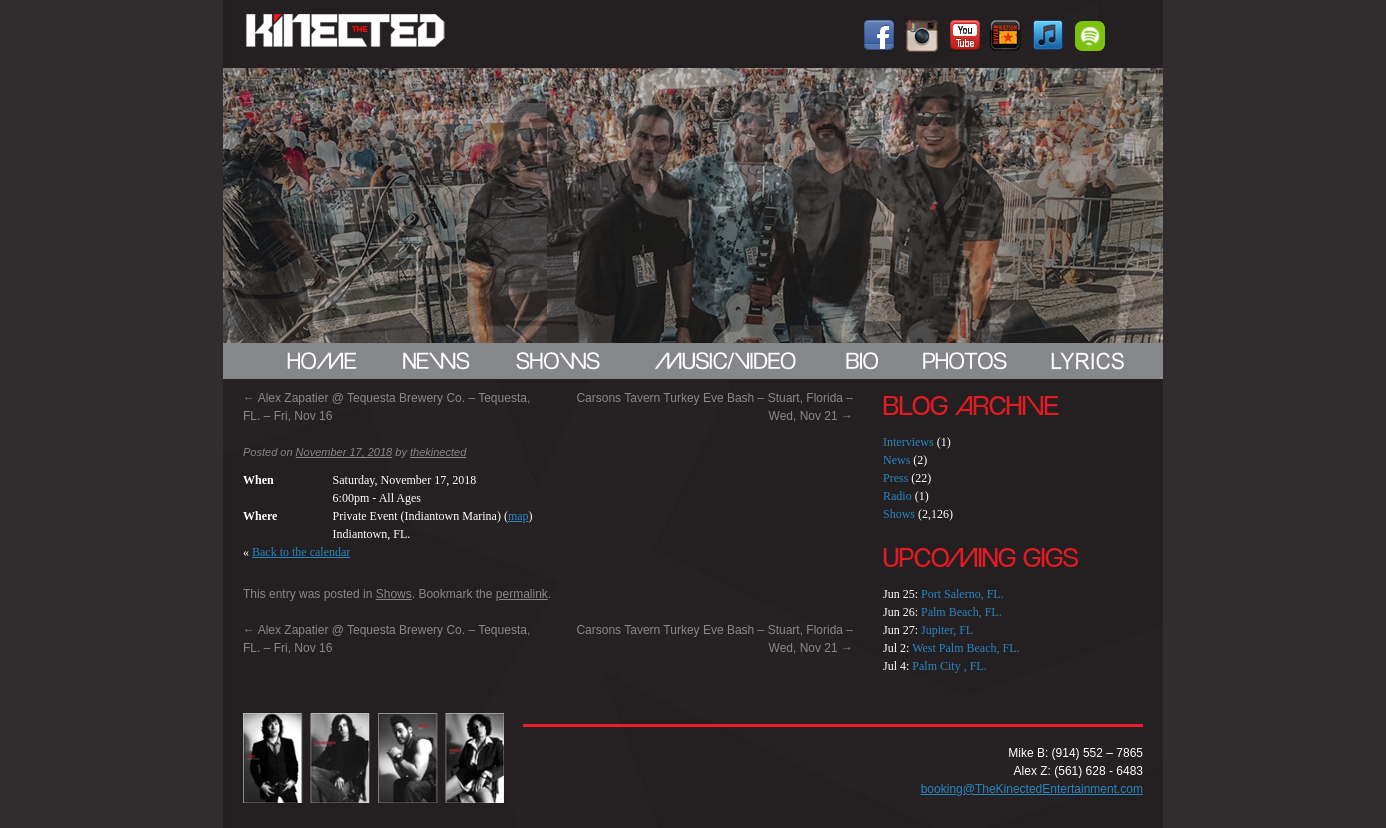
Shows (394, 594)
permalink (522, 594)
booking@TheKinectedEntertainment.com (1032, 789)
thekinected (438, 452)
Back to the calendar (301, 552)
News (896, 460)
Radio (897, 496)
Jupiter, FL (947, 630)
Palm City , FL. (949, 666)
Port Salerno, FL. (962, 594)
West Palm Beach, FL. (965, 648)
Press (895, 478)
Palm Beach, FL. (961, 612)
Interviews (908, 442)
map (518, 516)
